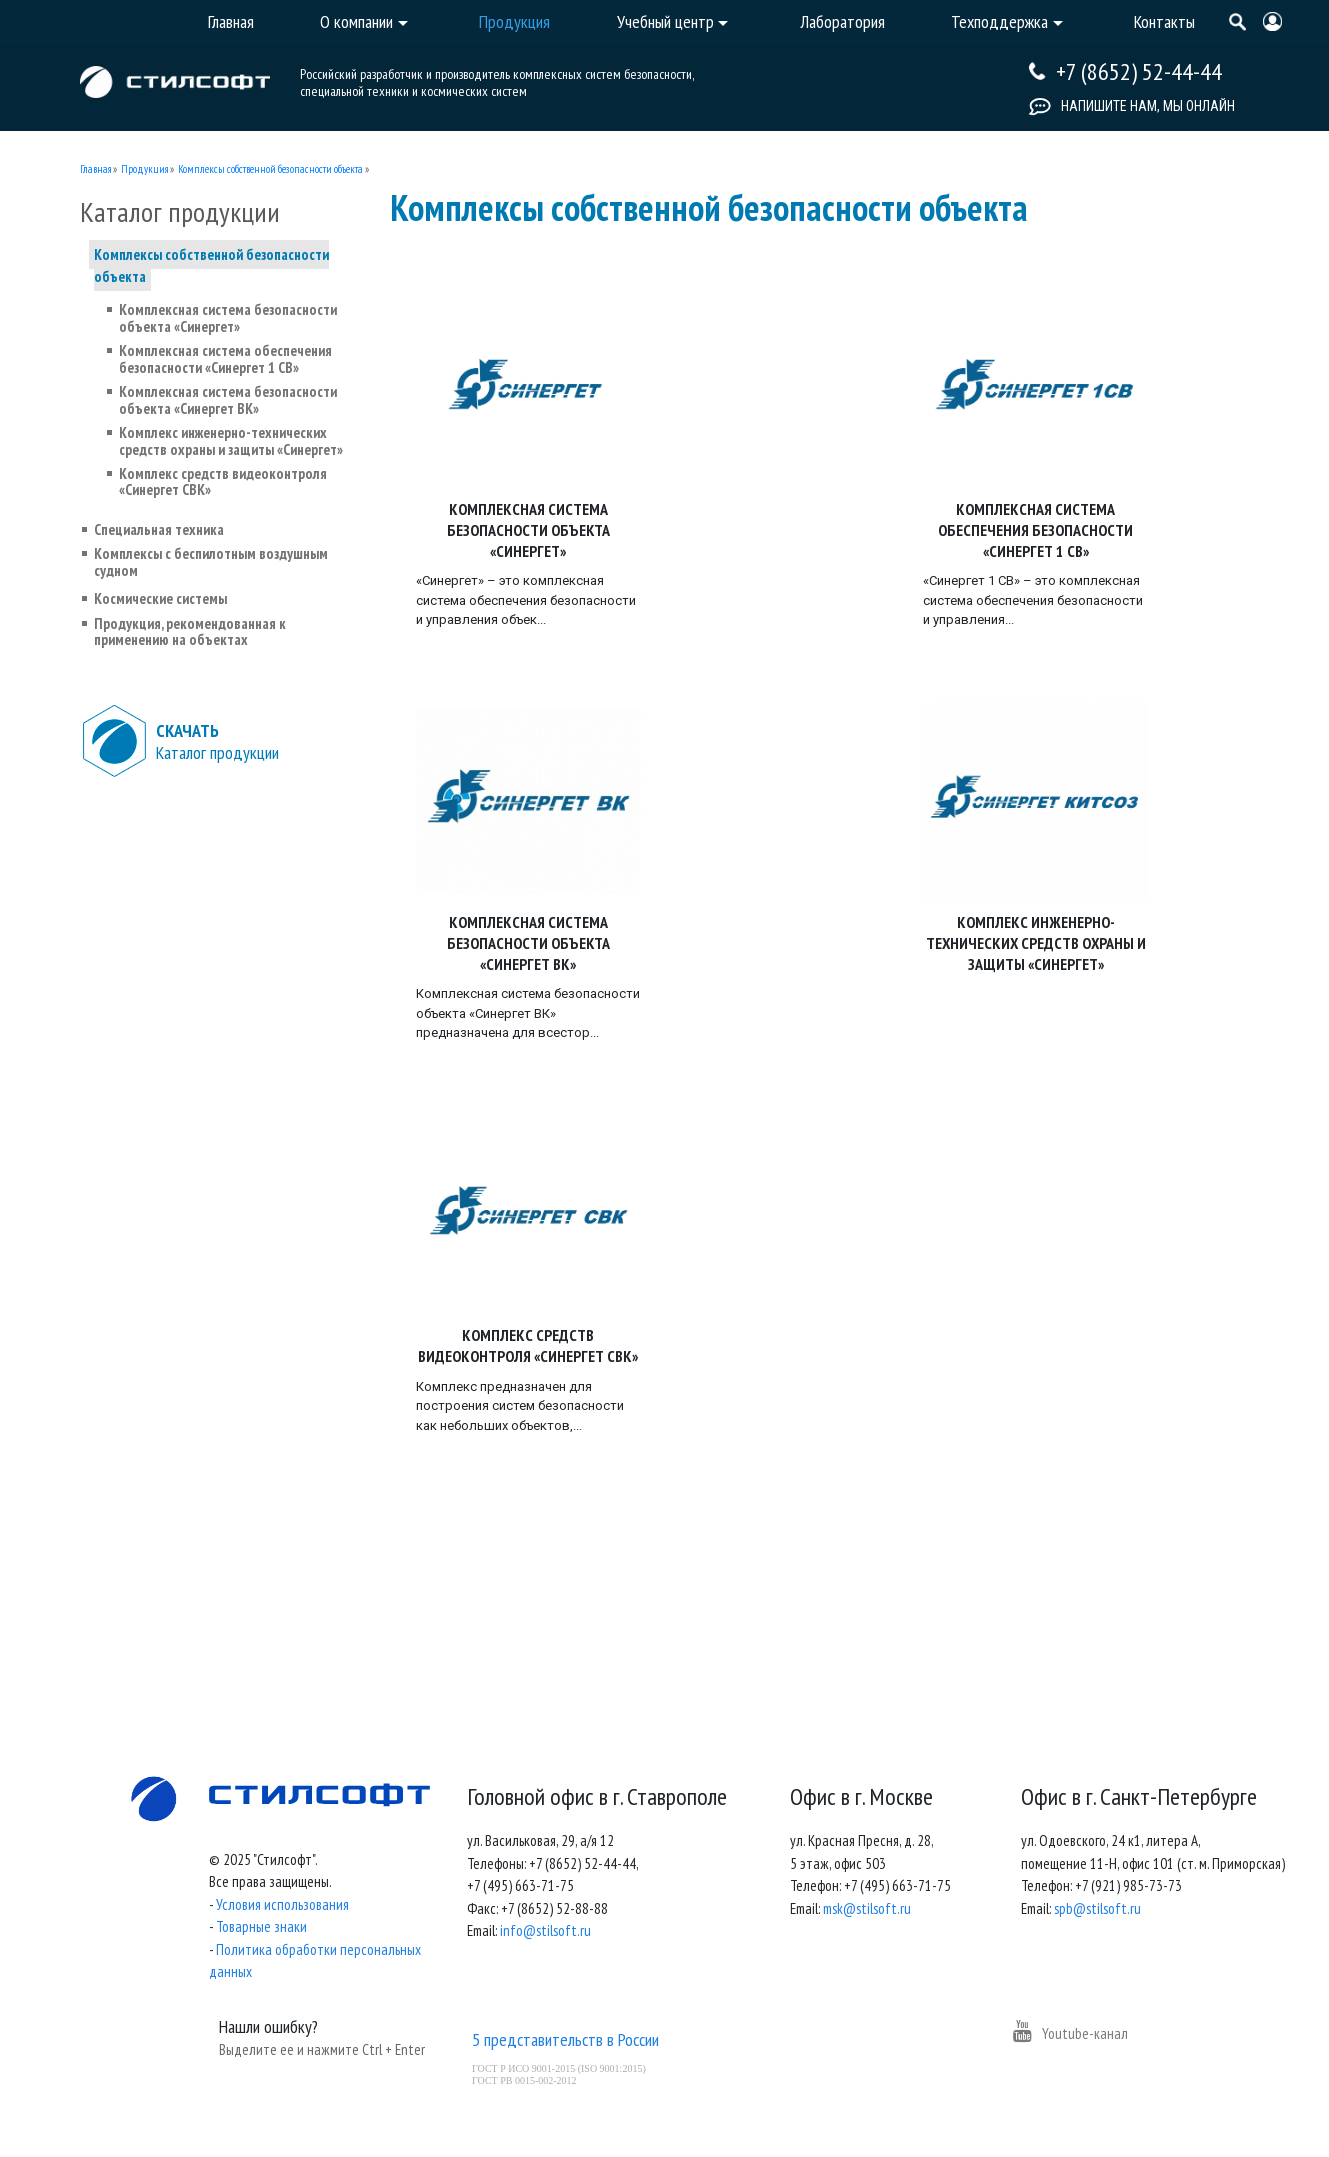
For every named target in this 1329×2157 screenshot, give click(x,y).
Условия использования (282, 1904)
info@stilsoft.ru (545, 1930)
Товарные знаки (261, 1926)
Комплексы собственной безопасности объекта (270, 169)
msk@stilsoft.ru (867, 1908)
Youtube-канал (1070, 2033)
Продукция (144, 169)
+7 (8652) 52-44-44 (1139, 71)
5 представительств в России (565, 2039)
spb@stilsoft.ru (1097, 1908)
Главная (95, 169)
